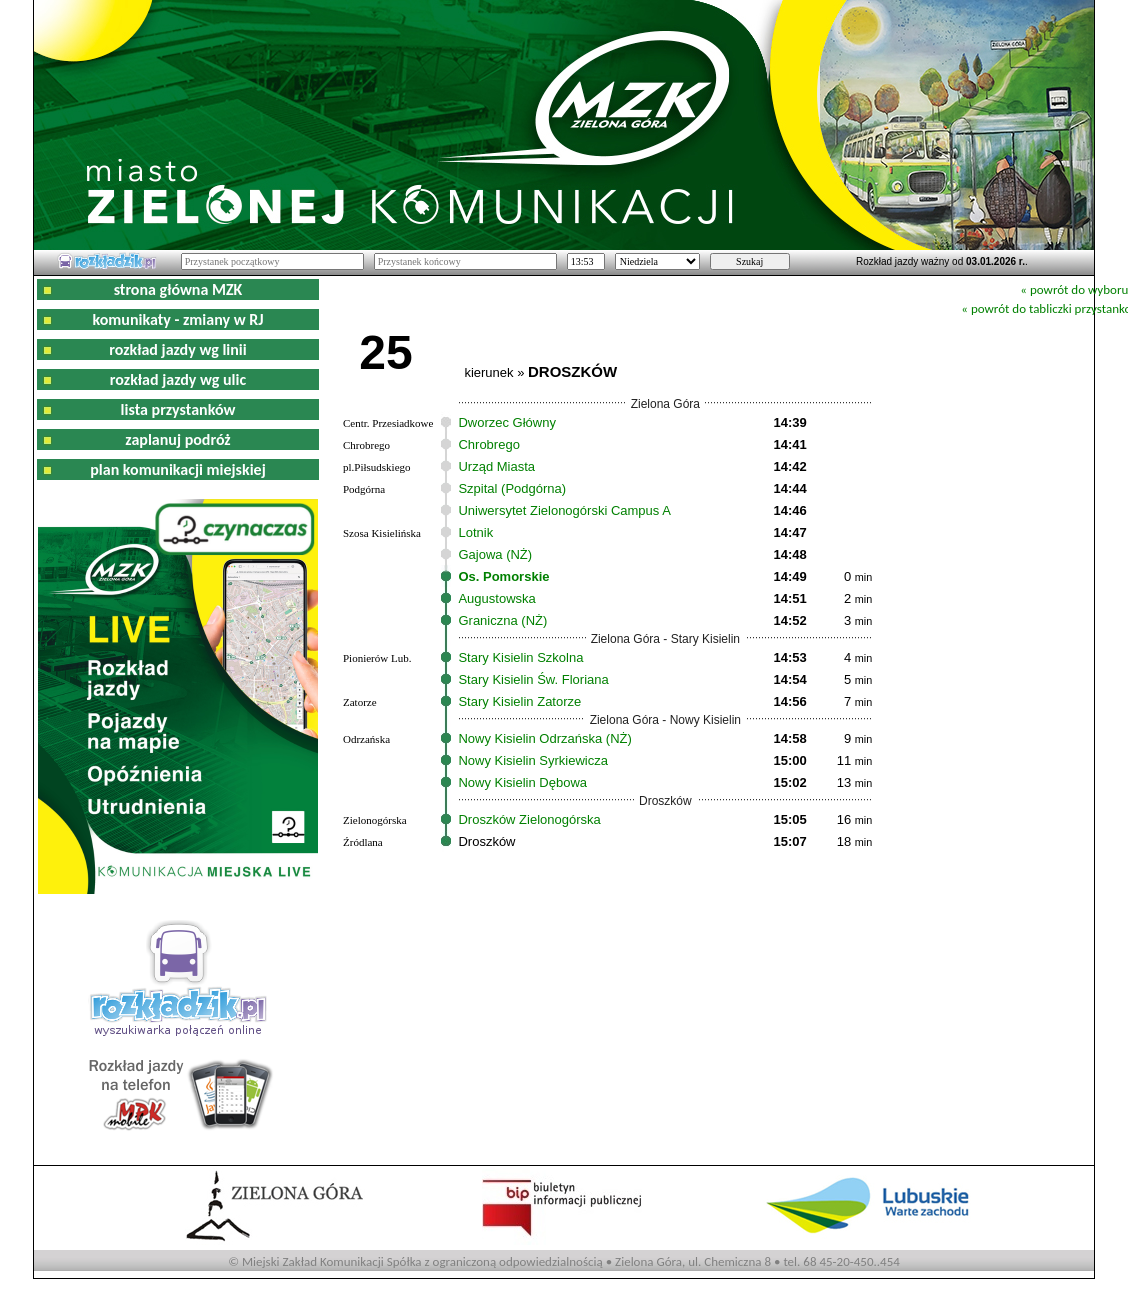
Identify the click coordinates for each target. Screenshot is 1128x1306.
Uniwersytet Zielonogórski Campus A (564, 510)
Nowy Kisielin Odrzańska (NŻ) (544, 738)
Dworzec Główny (507, 422)
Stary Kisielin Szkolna (520, 657)
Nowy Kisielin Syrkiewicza (533, 760)
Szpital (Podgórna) (512, 488)
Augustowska (496, 598)
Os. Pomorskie (503, 576)
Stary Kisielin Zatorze (519, 701)
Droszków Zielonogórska (529, 819)
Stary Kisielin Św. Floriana (533, 679)
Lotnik (475, 532)
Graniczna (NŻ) (502, 620)
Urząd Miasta (496, 466)
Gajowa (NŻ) (495, 554)
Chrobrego (488, 444)
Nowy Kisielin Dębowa (522, 782)
